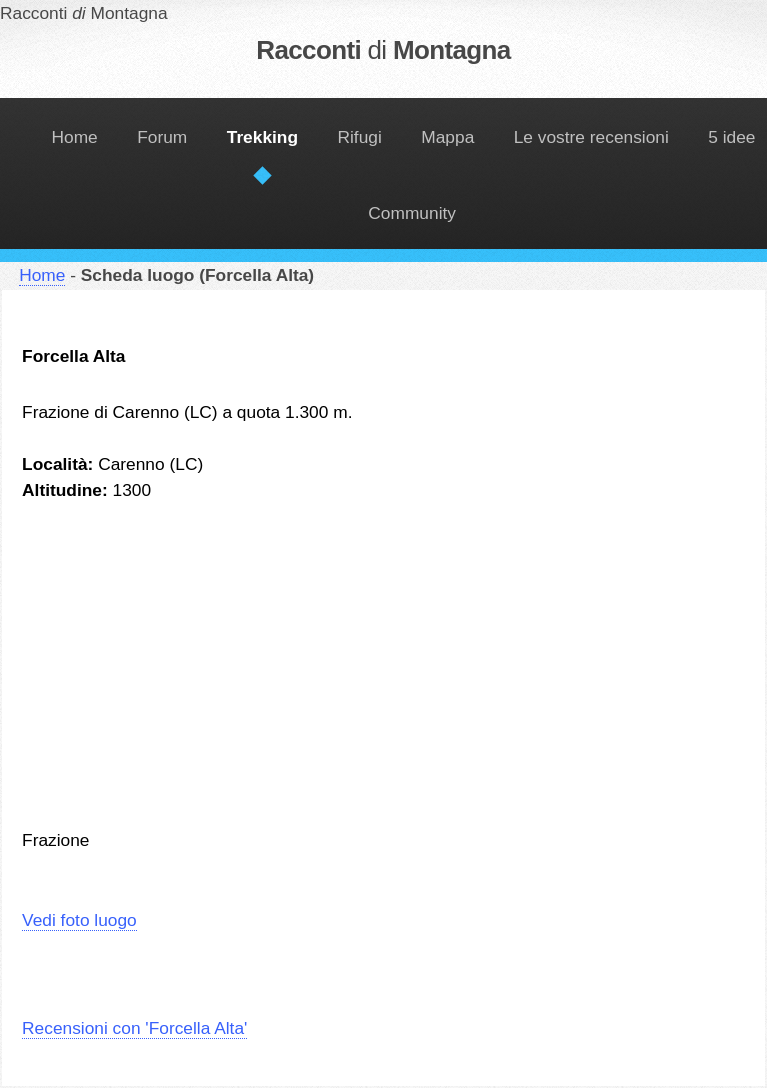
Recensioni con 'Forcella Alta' (134, 1028)
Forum (162, 137)
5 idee (731, 137)
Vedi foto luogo (79, 920)
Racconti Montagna (383, 50)
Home (75, 137)
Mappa (447, 137)
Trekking (262, 137)
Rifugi (360, 137)
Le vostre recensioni (591, 137)
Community (412, 213)
